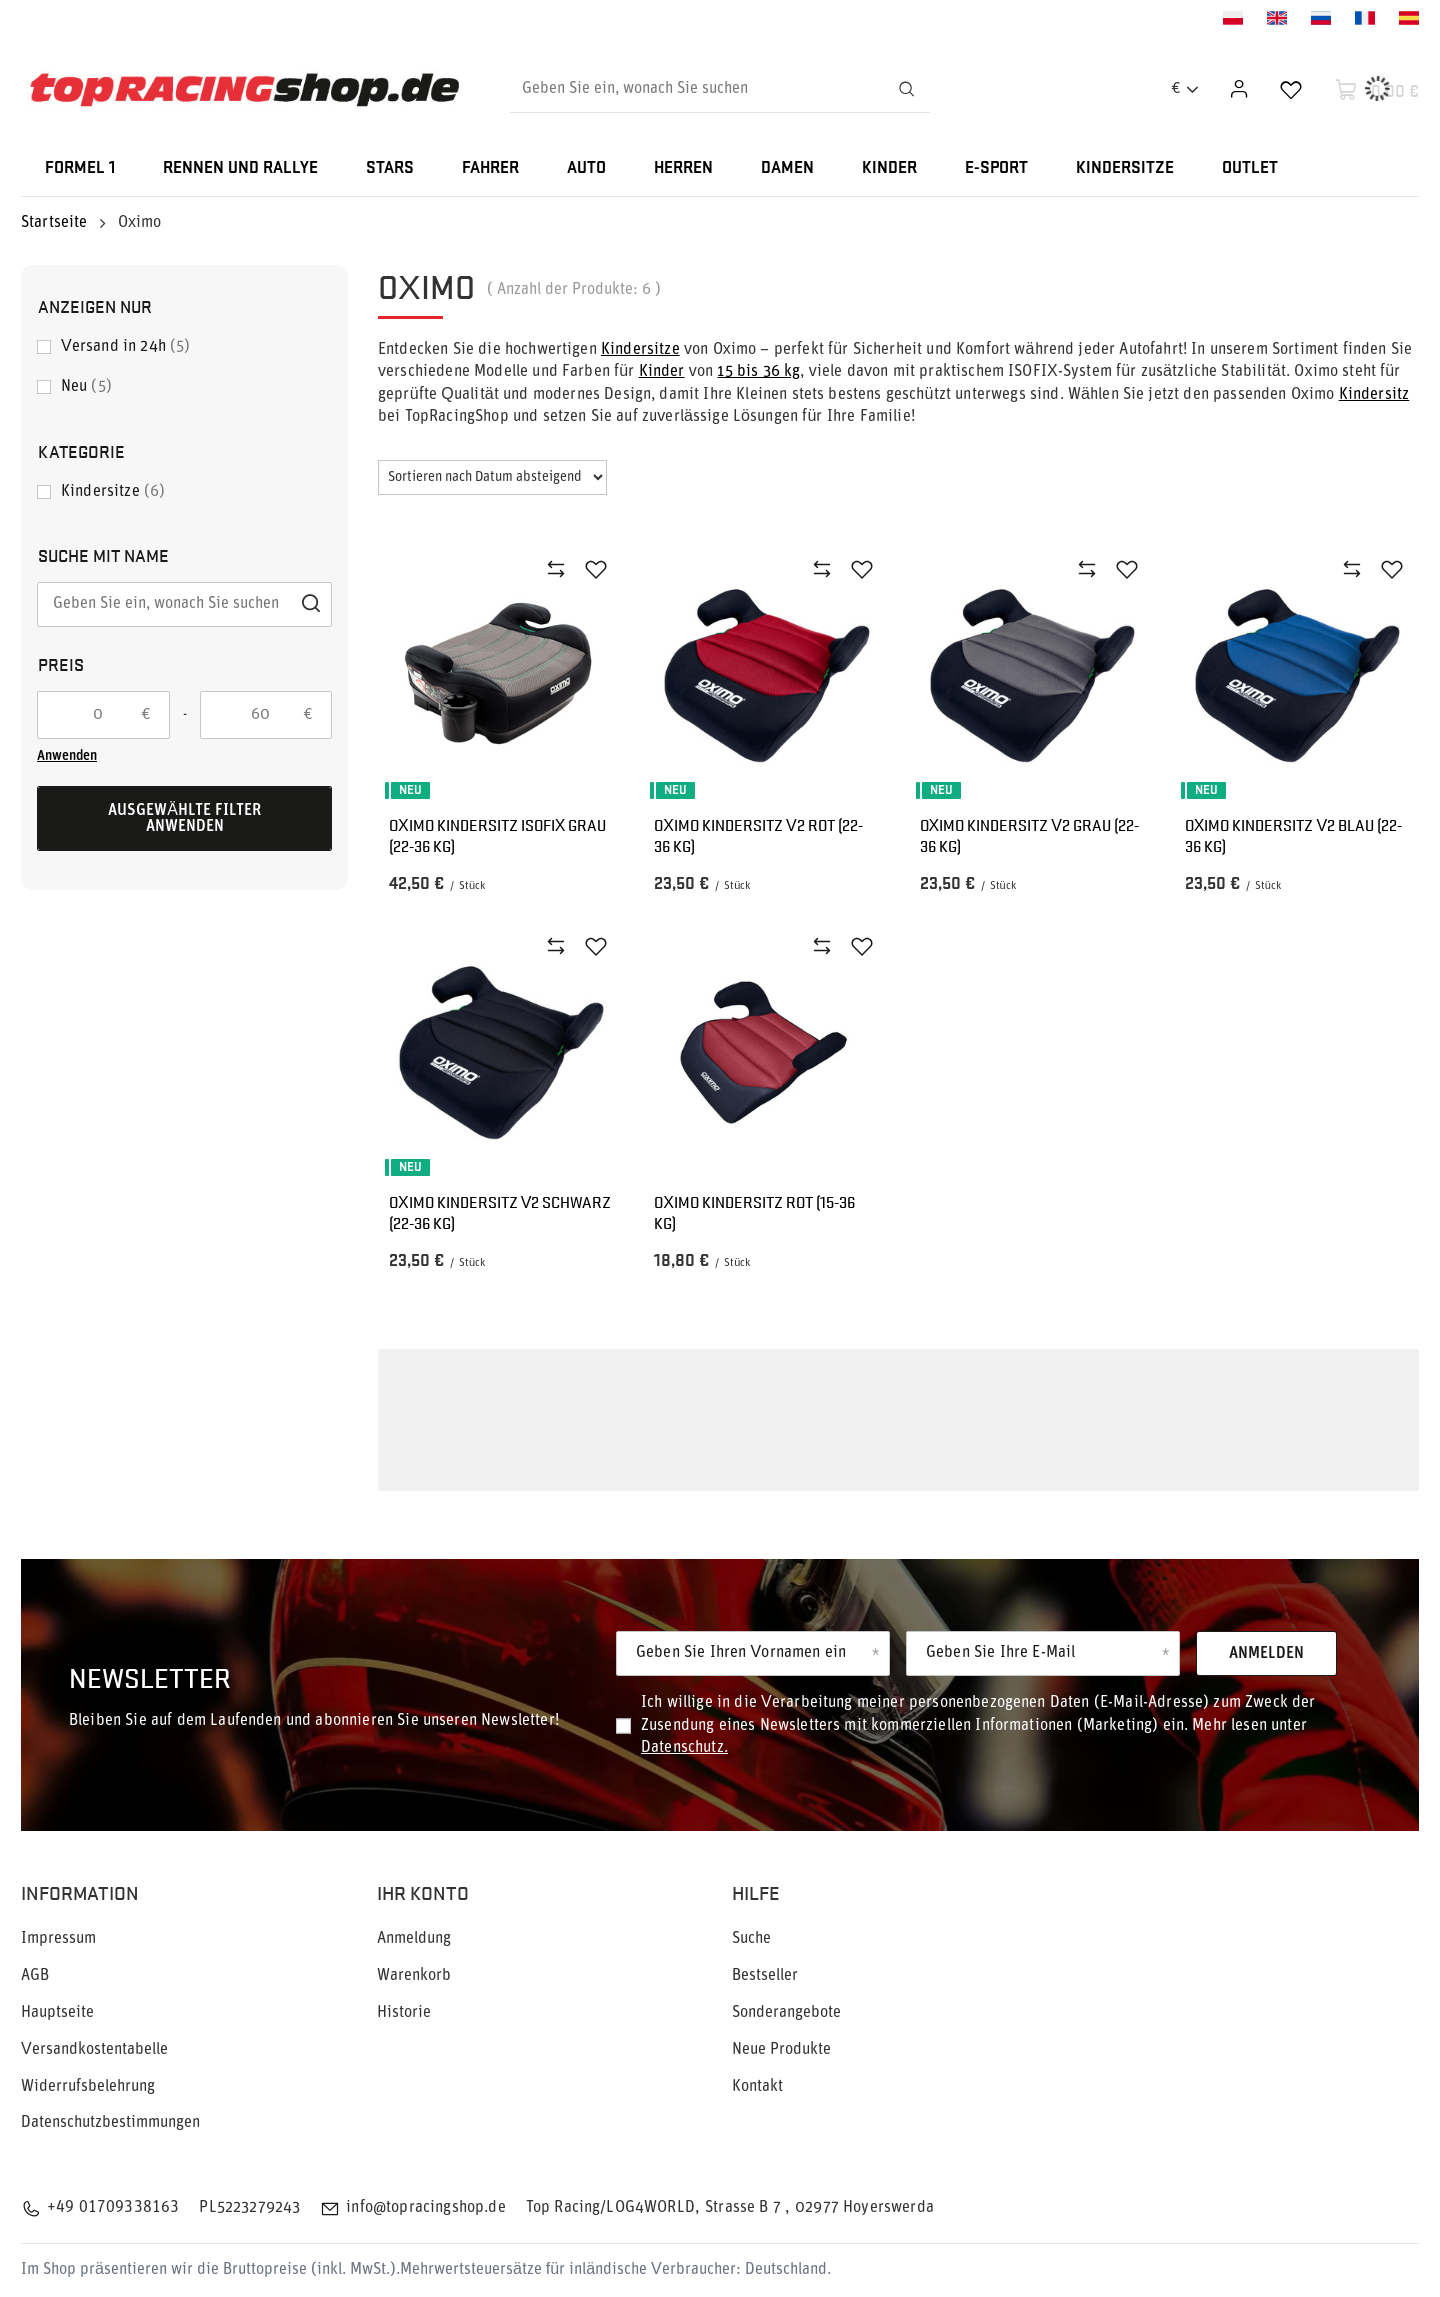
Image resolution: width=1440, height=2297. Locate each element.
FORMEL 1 (80, 168)
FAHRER (490, 168)
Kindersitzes (581, 1415)
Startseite (54, 223)
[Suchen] (906, 89)
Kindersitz (1374, 395)
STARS (390, 168)
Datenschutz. (684, 1748)
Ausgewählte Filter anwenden (184, 819)
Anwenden (67, 756)
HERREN (683, 168)
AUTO (586, 168)
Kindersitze (640, 350)
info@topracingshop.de (425, 2208)
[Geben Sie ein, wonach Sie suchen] (720, 89)
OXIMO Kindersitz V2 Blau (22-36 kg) (1293, 836)
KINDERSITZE (1125, 168)
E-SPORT (996, 168)
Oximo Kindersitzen (671, 1472)
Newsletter (150, 1676)
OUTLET (1250, 168)
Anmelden (1266, 1654)
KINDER (889, 168)
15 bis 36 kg (758, 372)
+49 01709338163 (113, 2208)
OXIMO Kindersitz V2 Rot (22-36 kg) (758, 836)
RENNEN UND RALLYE (240, 168)
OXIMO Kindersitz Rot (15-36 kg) (754, 1213)
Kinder (662, 372)
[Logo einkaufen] (244, 89)
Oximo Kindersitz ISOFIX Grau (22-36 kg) (497, 836)
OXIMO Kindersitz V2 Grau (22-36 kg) (1029, 836)
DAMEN (787, 168)
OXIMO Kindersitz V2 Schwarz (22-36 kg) (500, 1213)
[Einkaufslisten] (1291, 89)
